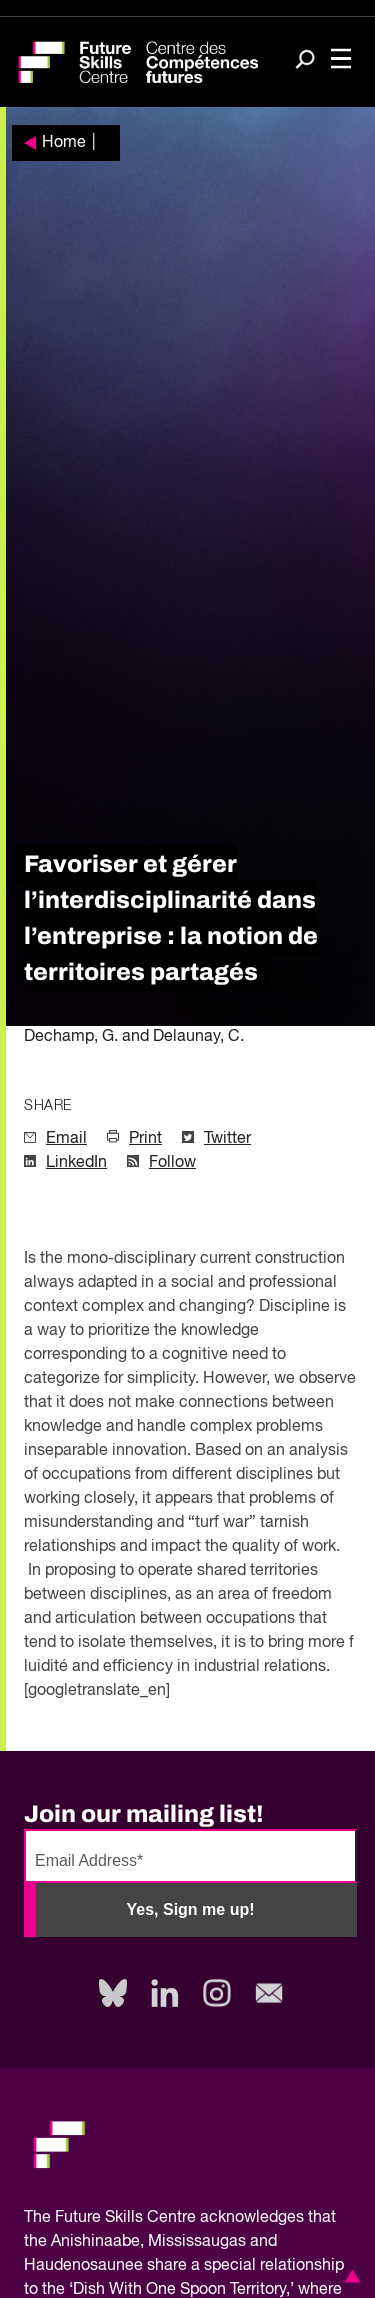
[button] (349, 2276)
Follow (172, 1163)
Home (64, 143)
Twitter (227, 1139)
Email (66, 1139)
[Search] (305, 61)
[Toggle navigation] (341, 60)
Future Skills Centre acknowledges (179, 2218)
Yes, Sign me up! (190, 1909)
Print (145, 1139)
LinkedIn (76, 1163)
